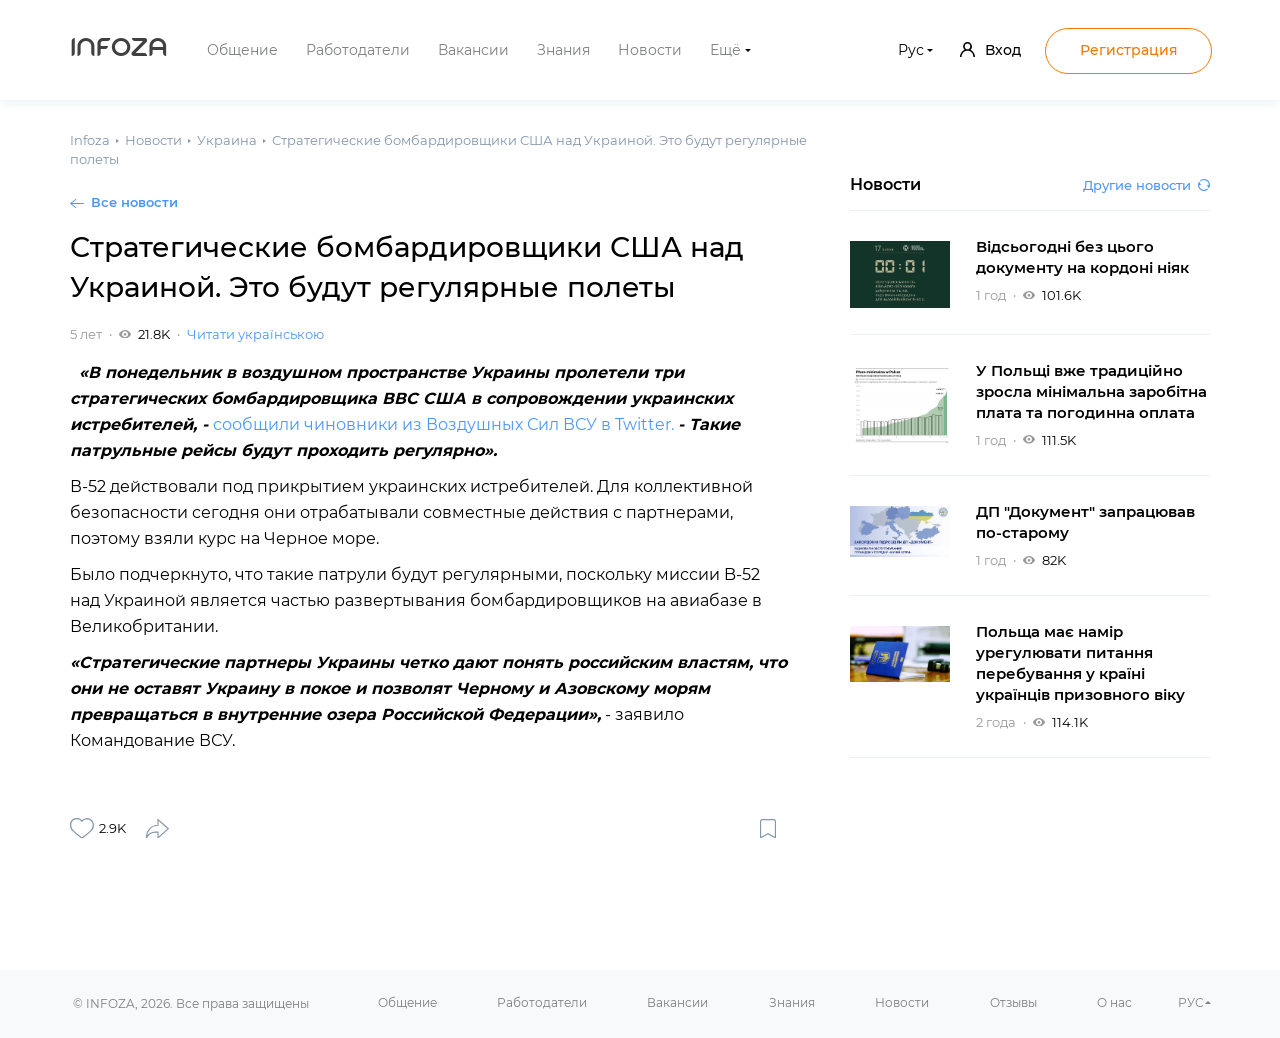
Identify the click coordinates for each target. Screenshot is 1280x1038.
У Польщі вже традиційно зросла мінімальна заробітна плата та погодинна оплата (1091, 391)
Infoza (119, 50)
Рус (911, 50)
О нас (1114, 1002)
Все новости (134, 202)
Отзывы (1013, 1002)
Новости (650, 50)
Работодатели (358, 50)
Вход (990, 50)
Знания (563, 50)
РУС (1191, 1002)
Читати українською (255, 334)
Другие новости (1146, 185)
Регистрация (1129, 50)
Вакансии (473, 50)
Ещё (725, 50)
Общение (242, 50)
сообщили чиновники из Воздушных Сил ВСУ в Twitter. (445, 424)
